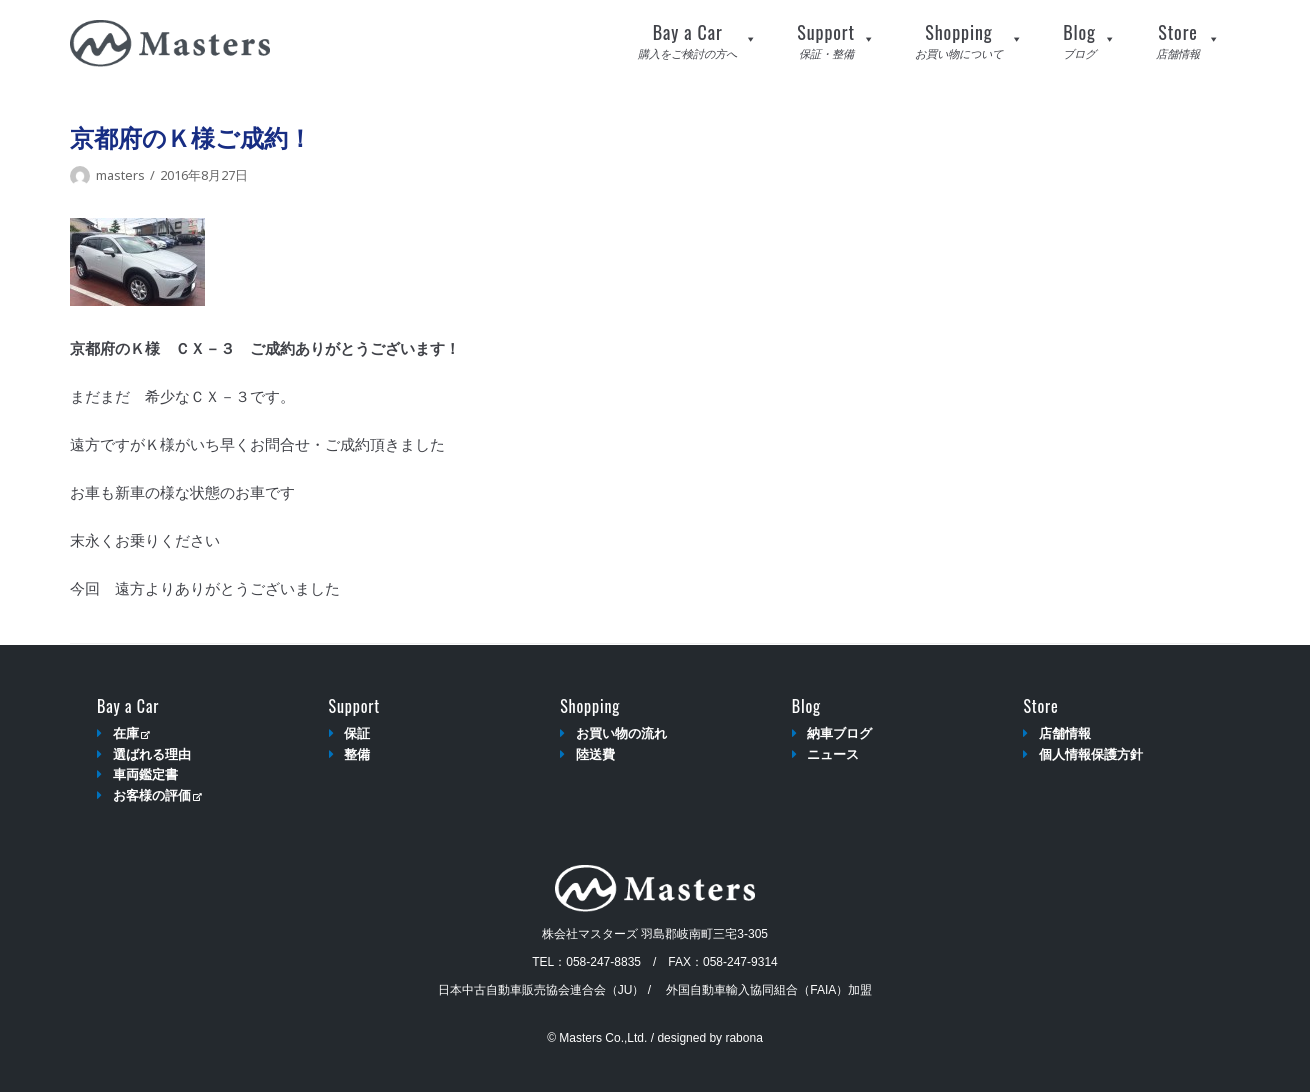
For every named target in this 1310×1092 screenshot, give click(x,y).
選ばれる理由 (152, 754)
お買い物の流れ (621, 733)
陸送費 (595, 754)
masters (120, 175)
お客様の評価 (157, 795)
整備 (357, 754)
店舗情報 (1065, 733)
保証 (357, 733)
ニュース (833, 754)
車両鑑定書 (145, 774)
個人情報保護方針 (1091, 754)
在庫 (131, 733)
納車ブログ (839, 733)
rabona (743, 1038)
